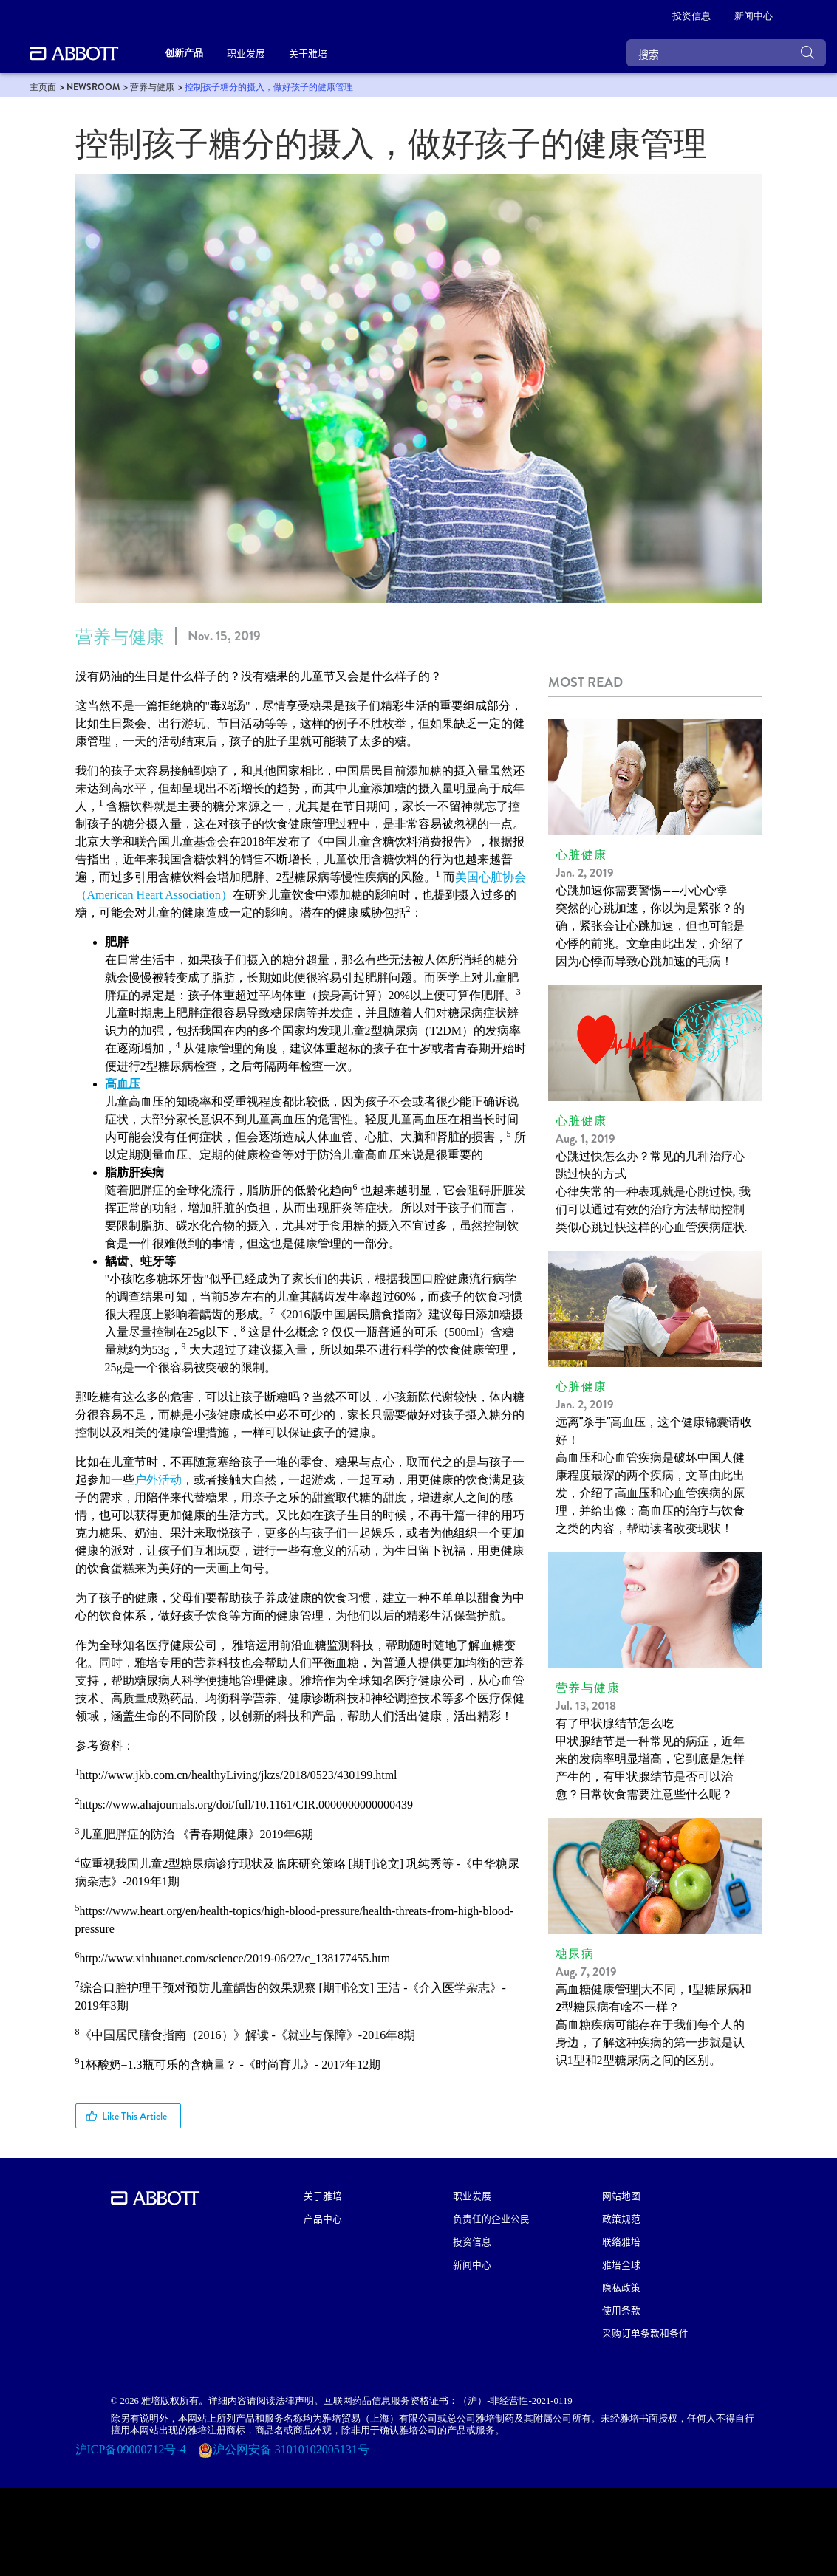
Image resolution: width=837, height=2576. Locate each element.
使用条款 (621, 2310)
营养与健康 (119, 637)
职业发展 (472, 2195)
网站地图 (621, 2195)
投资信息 (472, 2241)
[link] (691, 16)
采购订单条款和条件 (645, 2333)
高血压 (122, 1084)
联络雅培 (621, 2241)
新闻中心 (472, 2264)
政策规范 (621, 2218)
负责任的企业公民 (491, 2218)
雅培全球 (621, 2264)
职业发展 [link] (246, 53)
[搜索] (726, 52)
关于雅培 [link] (308, 53)
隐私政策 (621, 2287)
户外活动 (158, 1479)
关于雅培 (323, 2195)
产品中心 (323, 2218)
